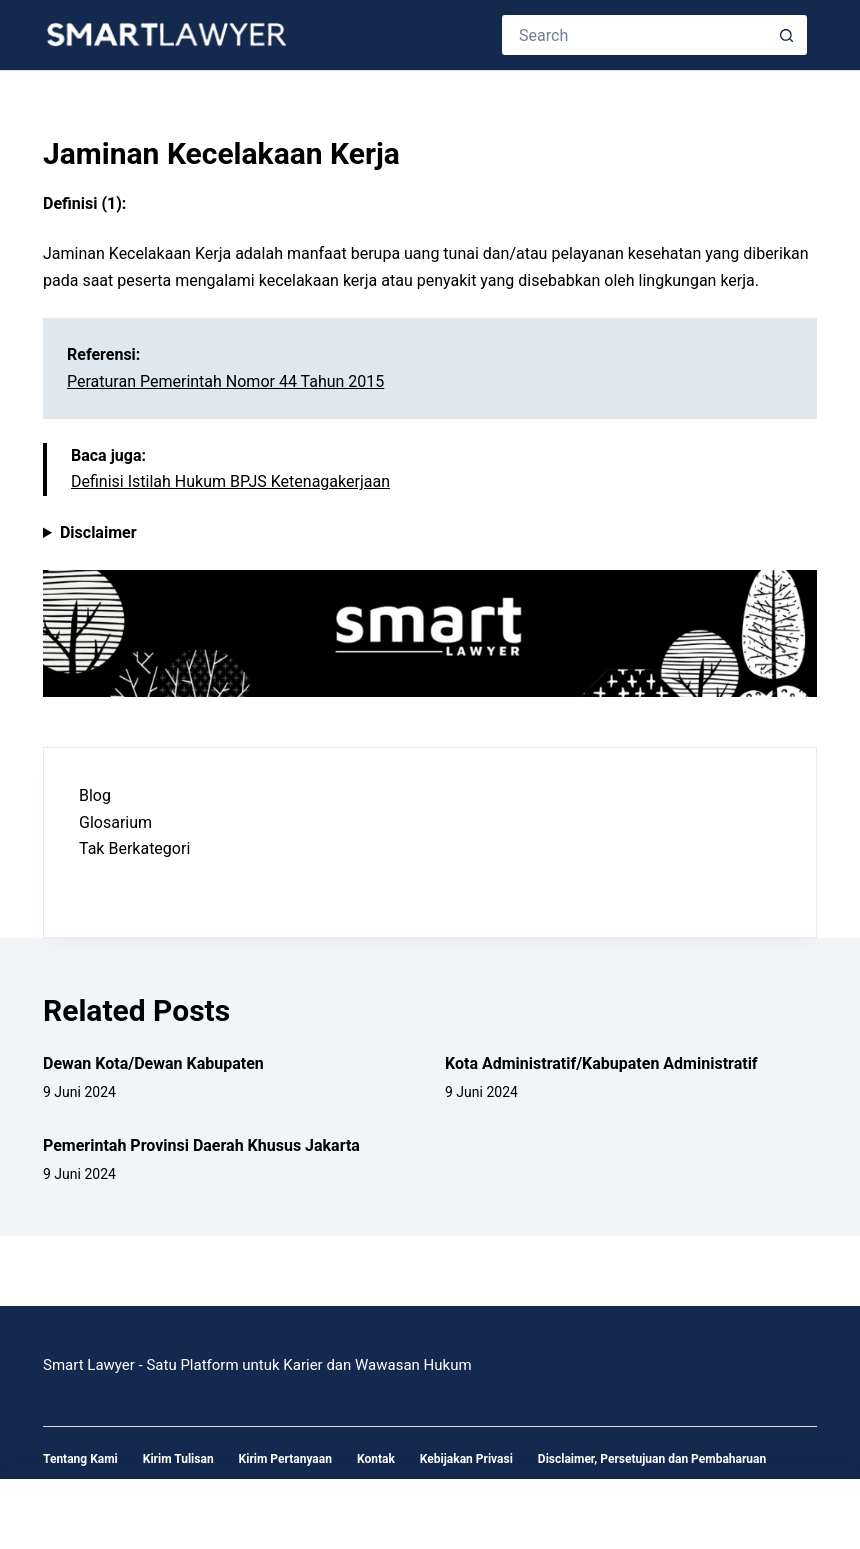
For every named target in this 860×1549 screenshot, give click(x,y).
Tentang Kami (80, 1459)
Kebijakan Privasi (466, 1459)
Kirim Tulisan (178, 1459)
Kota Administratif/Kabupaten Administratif (601, 1063)
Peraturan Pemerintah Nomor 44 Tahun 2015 (225, 381)
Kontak (376, 1459)
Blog (95, 795)
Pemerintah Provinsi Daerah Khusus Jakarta (201, 1145)
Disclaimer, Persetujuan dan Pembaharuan (652, 1459)
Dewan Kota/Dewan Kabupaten (153, 1063)
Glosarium (115, 822)
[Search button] (787, 35)
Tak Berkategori (134, 848)
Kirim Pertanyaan (285, 1459)
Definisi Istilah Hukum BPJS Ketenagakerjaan (230, 481)
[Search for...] (634, 35)
